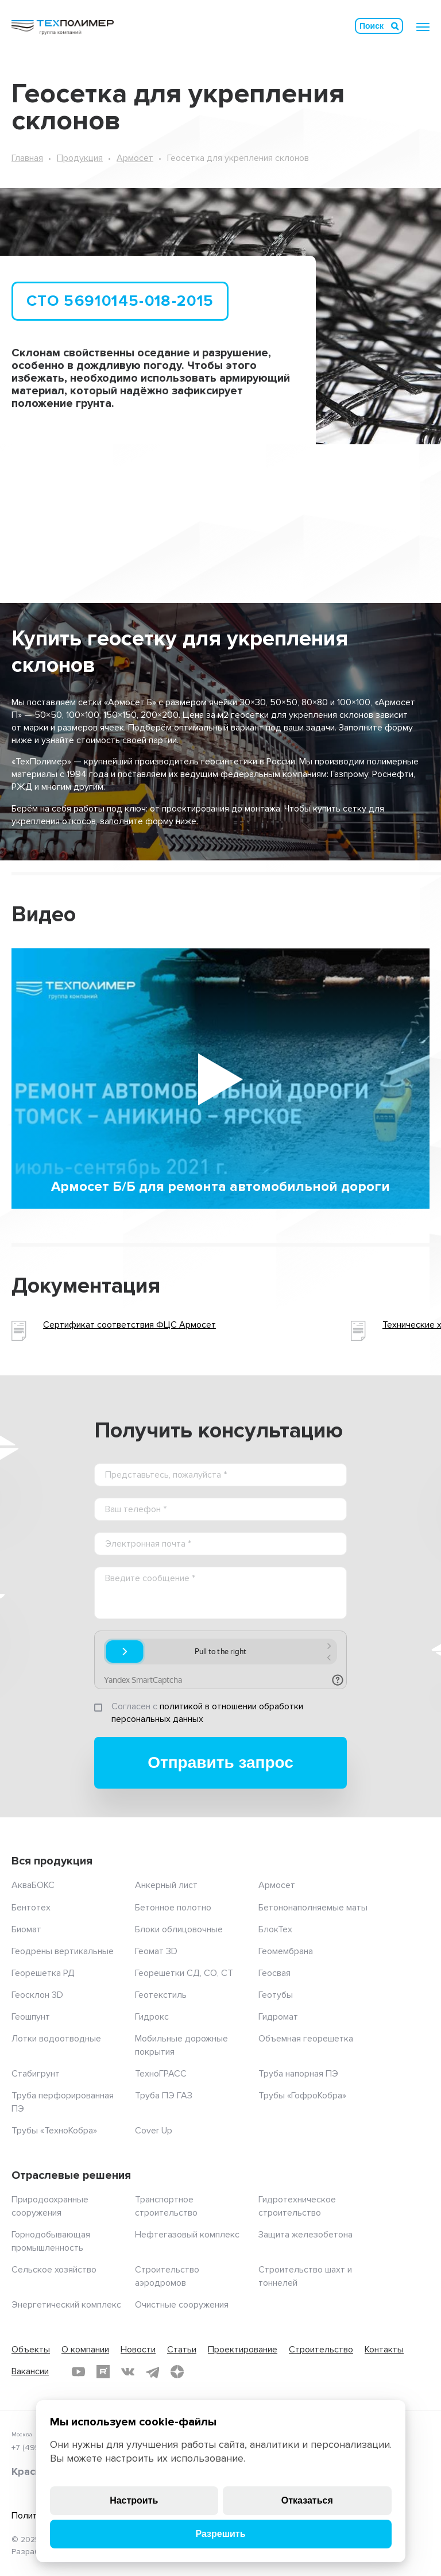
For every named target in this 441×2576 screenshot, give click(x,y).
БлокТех (275, 1929)
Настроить (134, 2500)
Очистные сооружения (182, 2304)
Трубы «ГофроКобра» (302, 2095)
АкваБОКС (33, 1885)
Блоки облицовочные (179, 1929)
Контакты (384, 2349)
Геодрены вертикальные (62, 1951)
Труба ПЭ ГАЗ (163, 2095)
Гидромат (278, 2017)
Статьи (181, 2349)
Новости (138, 2349)
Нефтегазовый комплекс (187, 2234)
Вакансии (30, 2371)
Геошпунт (30, 2017)
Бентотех (31, 1907)
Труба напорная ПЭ (298, 2073)
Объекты (30, 2349)
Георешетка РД (43, 1973)
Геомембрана (285, 1951)
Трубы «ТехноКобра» (54, 2130)
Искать (395, 26)
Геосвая (274, 1973)
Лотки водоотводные (56, 2038)
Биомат (26, 1929)
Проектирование (242, 2349)
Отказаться (307, 2500)
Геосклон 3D (37, 1995)
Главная (27, 158)
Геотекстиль (161, 1995)
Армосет (135, 158)
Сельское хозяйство (53, 2269)
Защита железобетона (305, 2234)
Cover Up (153, 2130)
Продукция (80, 158)
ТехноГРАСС (161, 2073)
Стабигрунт (35, 2073)
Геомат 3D (156, 1951)
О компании (85, 2349)
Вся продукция (51, 1861)
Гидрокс (152, 2017)
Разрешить (220, 2534)
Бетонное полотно (173, 1907)
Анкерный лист (166, 1885)
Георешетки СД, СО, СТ (184, 1973)
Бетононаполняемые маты (313, 1907)
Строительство (321, 2349)
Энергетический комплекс (66, 2304)
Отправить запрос (220, 1762)
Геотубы (275, 1995)
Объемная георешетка (305, 2038)
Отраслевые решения (71, 2175)
